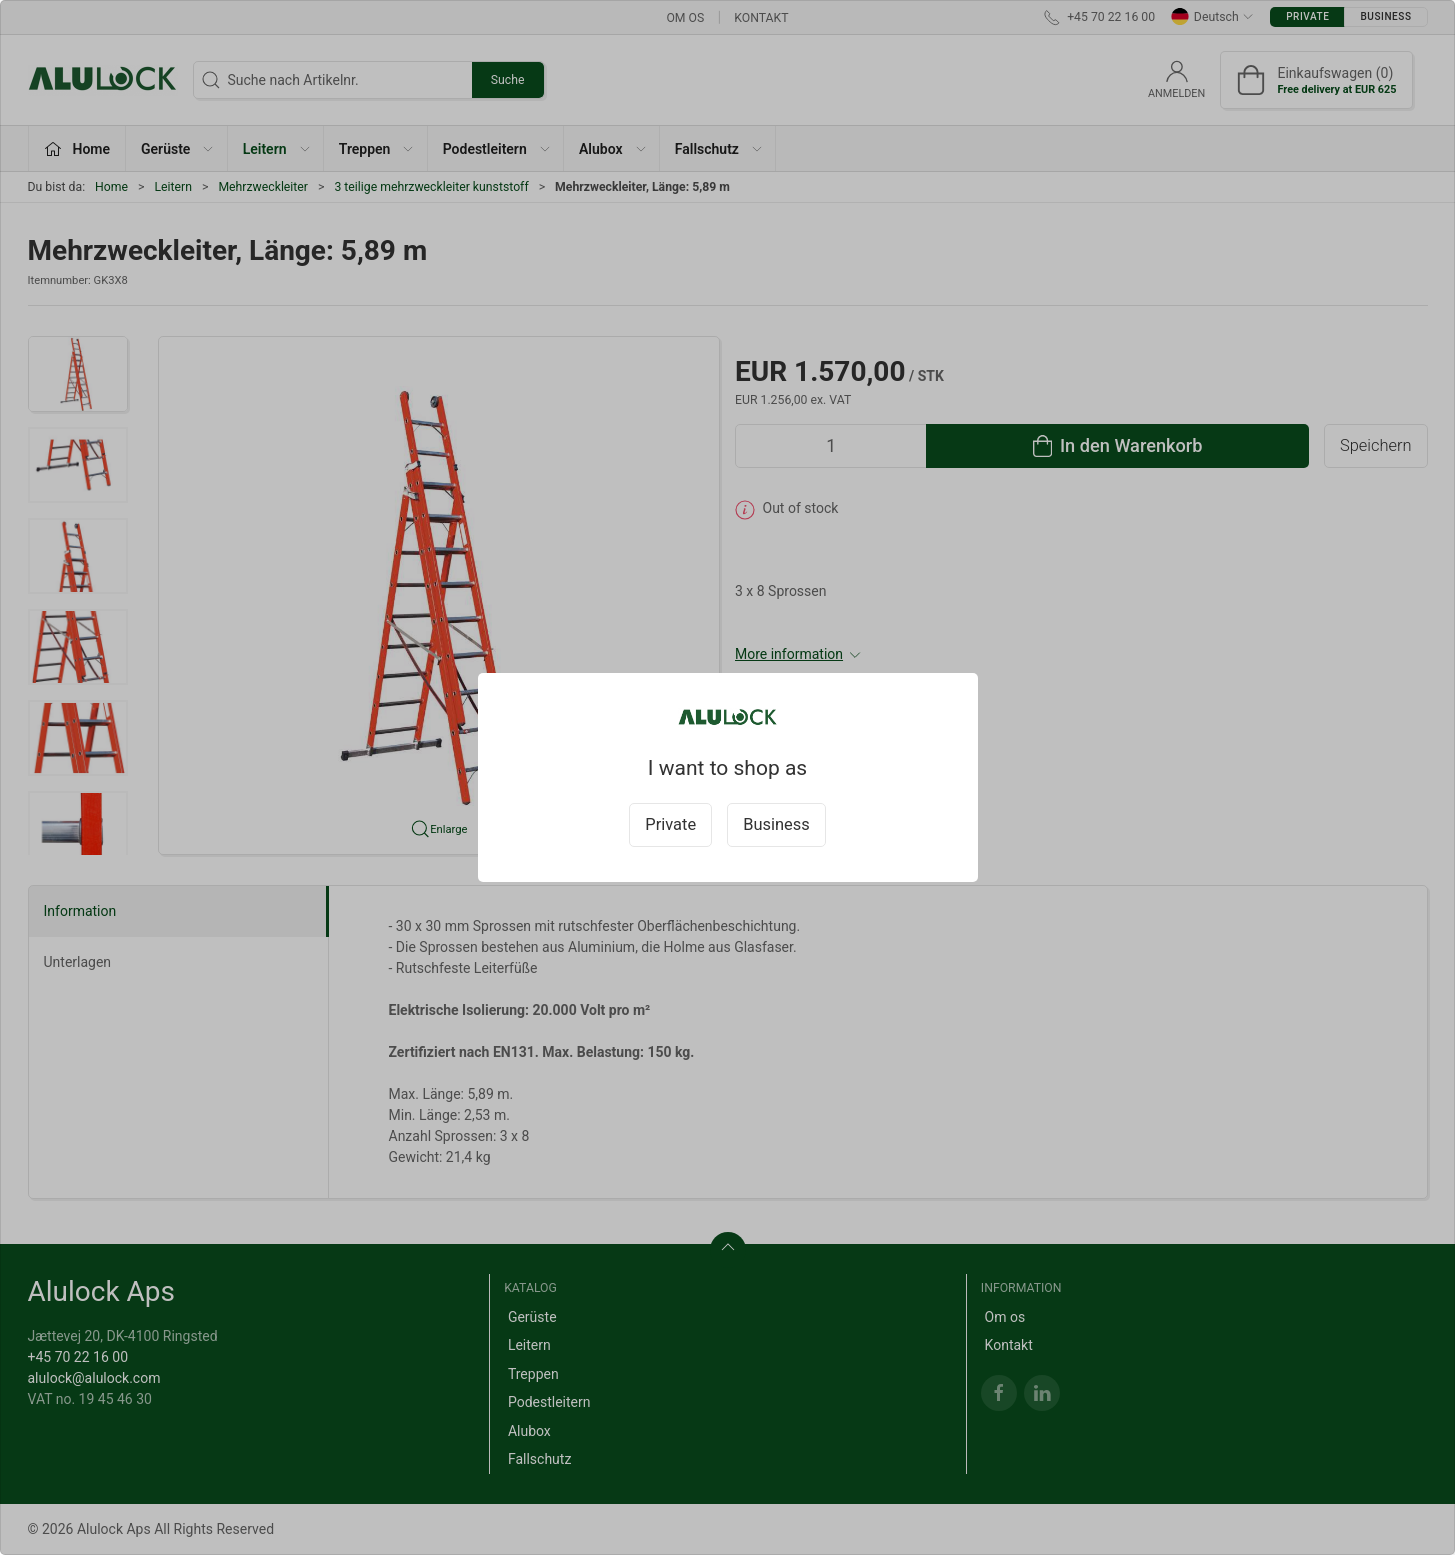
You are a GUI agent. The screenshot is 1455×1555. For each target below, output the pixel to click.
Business (776, 824)
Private (670, 824)
